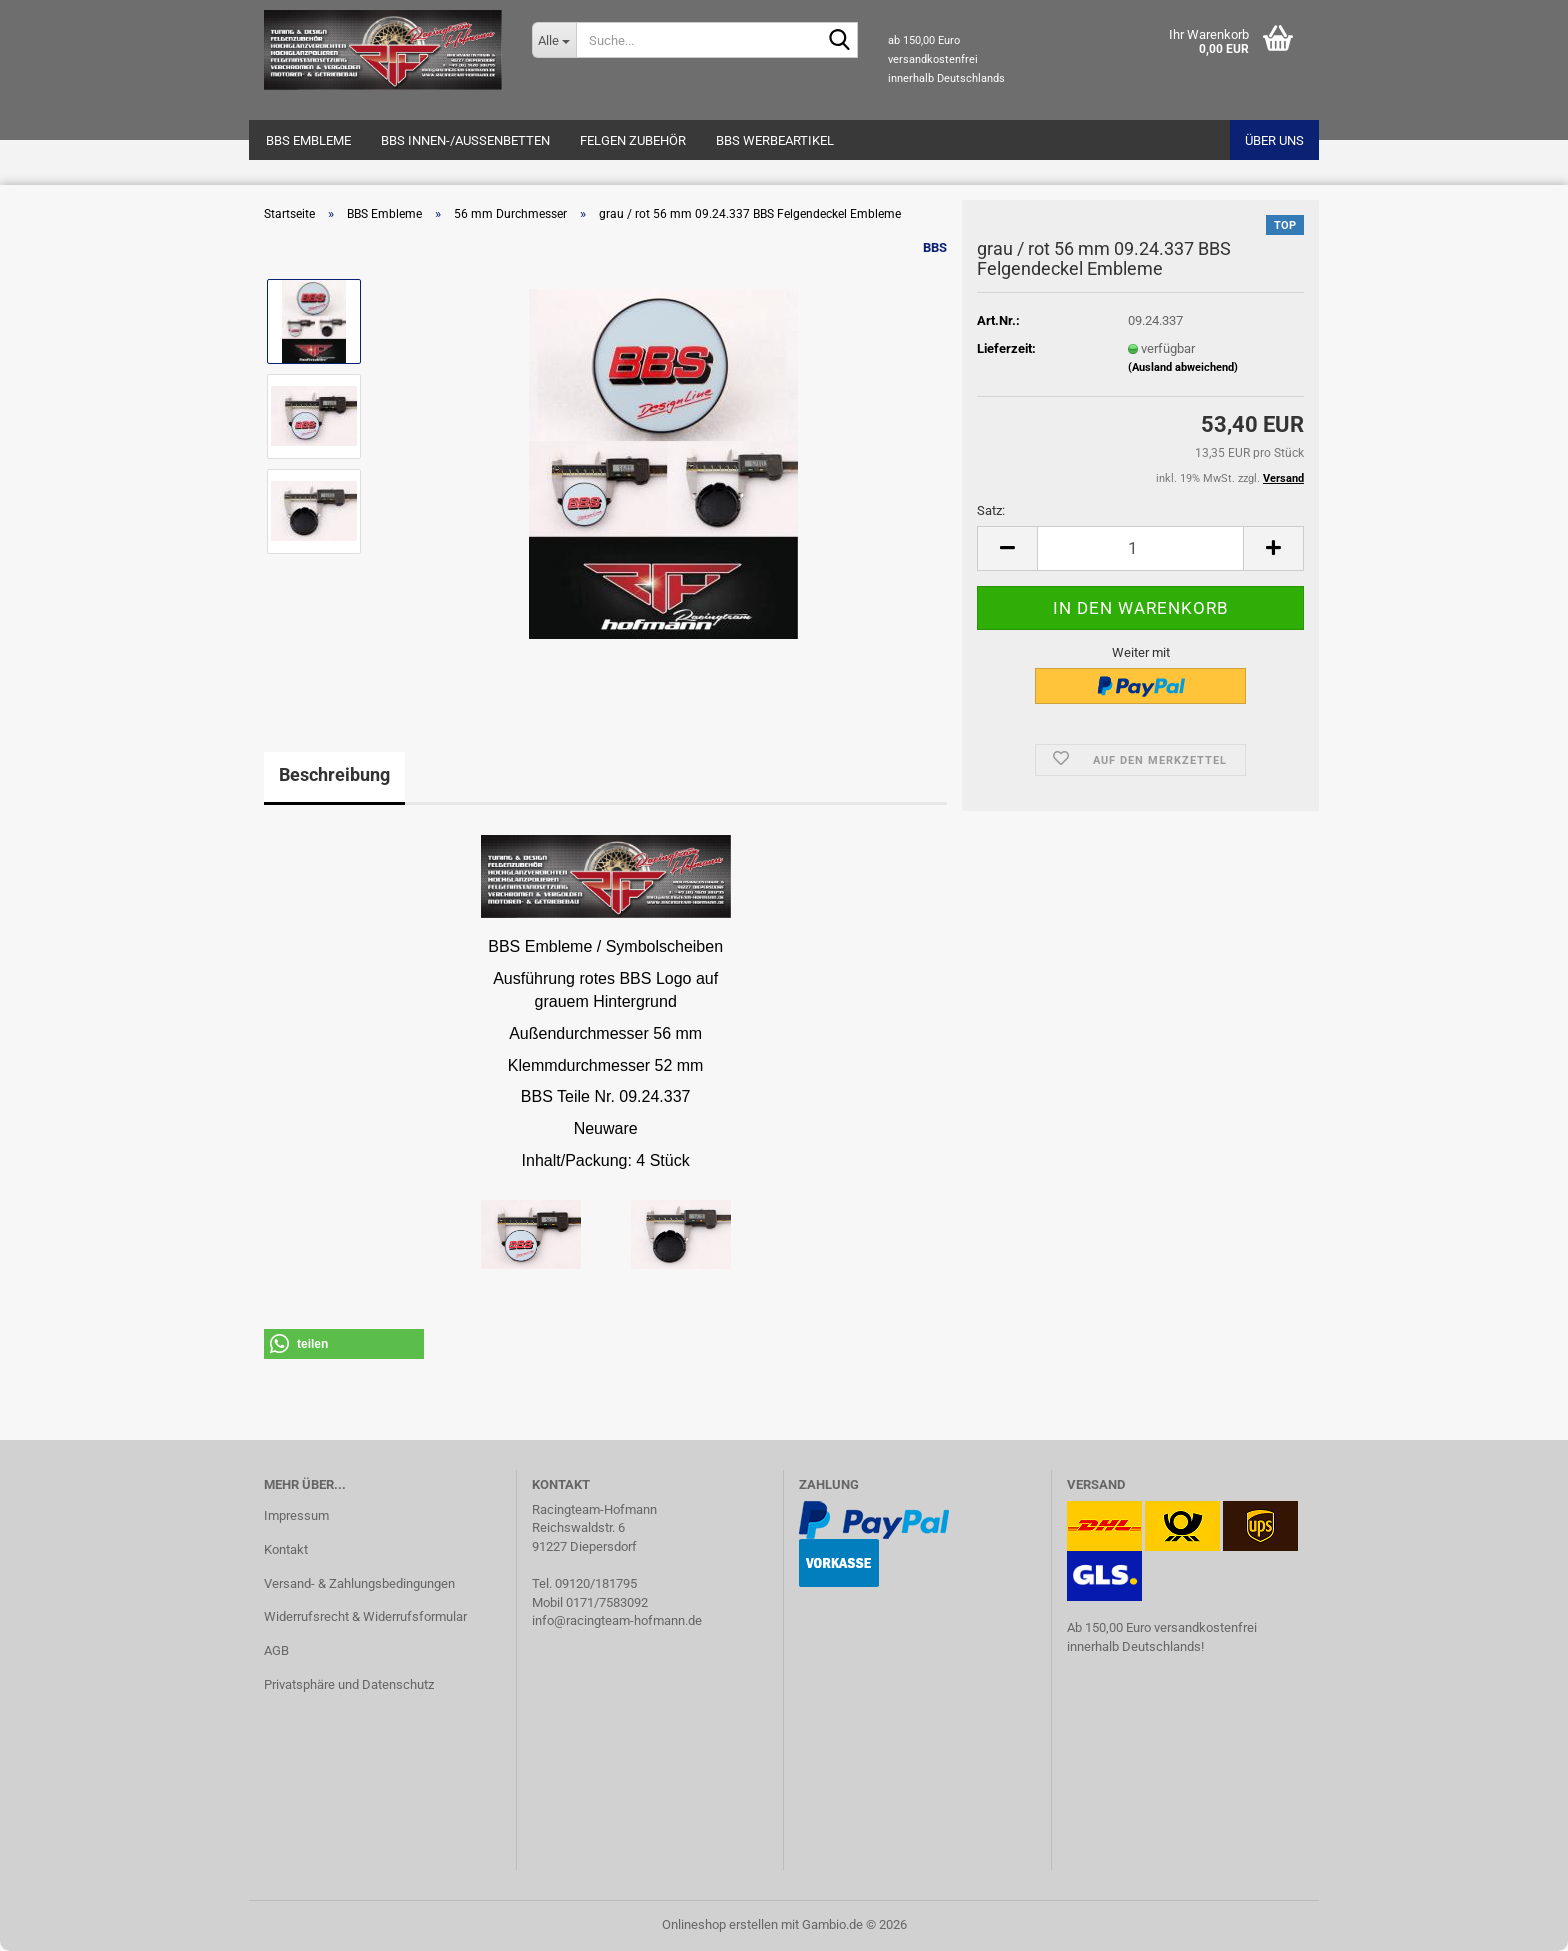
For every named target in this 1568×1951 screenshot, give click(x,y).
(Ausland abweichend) (1183, 367)
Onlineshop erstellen (720, 1924)
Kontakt (286, 1549)
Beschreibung (334, 774)
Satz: (991, 510)
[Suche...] (554, 40)
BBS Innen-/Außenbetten (465, 140)
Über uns (1274, 140)
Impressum (296, 1515)
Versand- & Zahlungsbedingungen (359, 1583)
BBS (935, 247)
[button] (1007, 548)
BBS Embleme (308, 140)
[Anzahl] (1140, 548)
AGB (276, 1650)
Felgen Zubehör (633, 140)
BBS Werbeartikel (775, 140)
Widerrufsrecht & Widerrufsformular (365, 1616)
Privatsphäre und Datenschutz (349, 1684)
